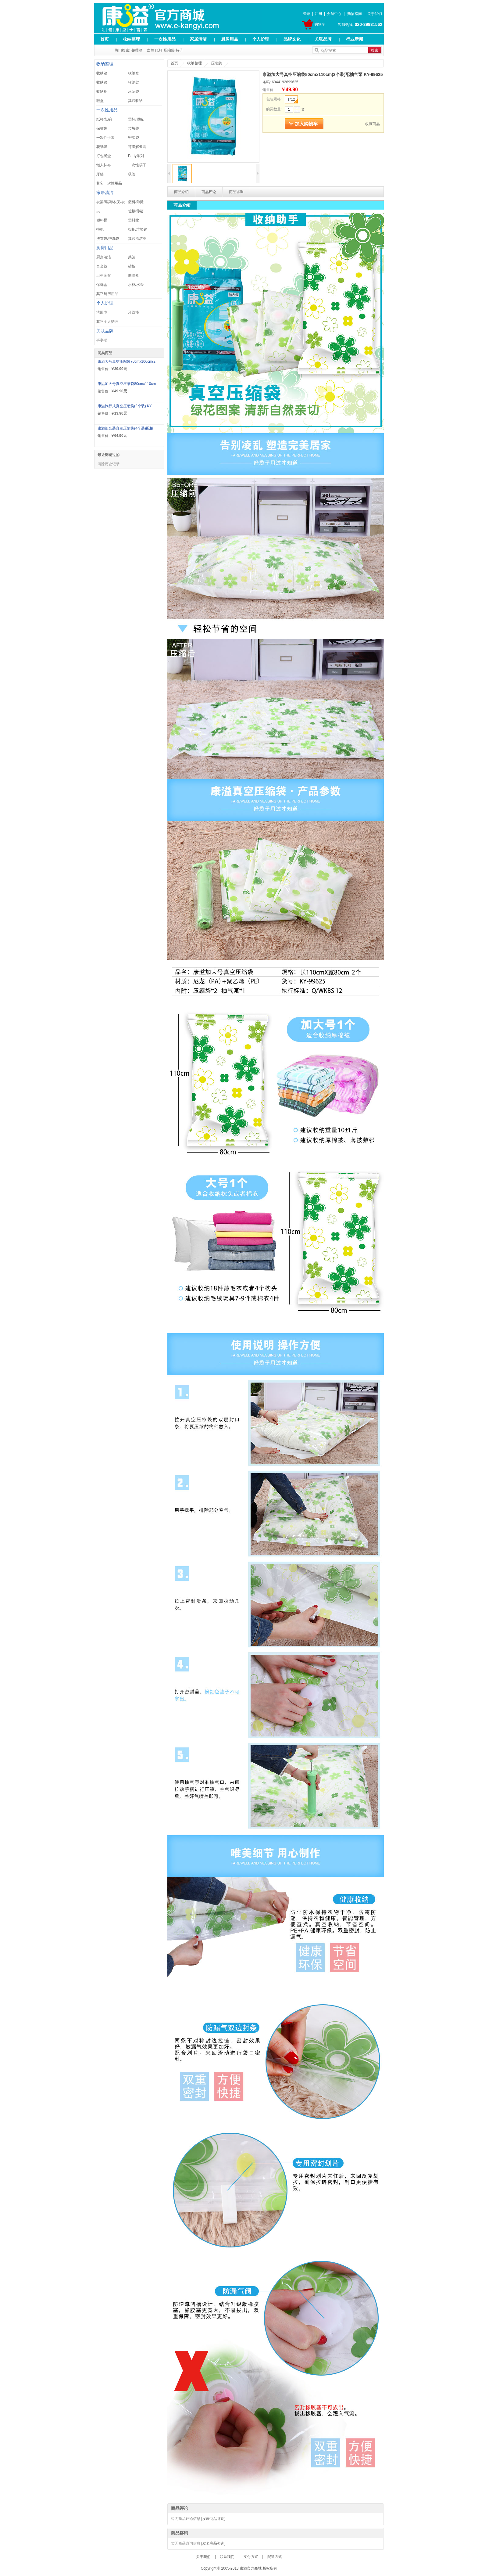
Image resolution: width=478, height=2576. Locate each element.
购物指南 (354, 14)
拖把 (100, 229)
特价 (179, 50)
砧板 (131, 266)
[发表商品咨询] (213, 2543)
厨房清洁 (103, 257)
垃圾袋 (133, 128)
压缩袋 (169, 50)
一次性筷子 (137, 165)
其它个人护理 (107, 321)
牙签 (100, 174)
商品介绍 (181, 192)
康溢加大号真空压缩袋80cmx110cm (127, 384)
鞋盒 (100, 101)
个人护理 (260, 39)
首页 (104, 39)
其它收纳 (135, 101)
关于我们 (374, 14)
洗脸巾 (101, 312)
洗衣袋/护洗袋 (107, 238)
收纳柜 (101, 91)
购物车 (319, 24)
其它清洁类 (137, 238)
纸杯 (158, 50)
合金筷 (101, 266)
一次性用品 (165, 39)
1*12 (292, 100)
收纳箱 (101, 73)
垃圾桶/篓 (136, 211)
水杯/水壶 (136, 284)
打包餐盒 (103, 156)
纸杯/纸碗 (104, 119)
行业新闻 (354, 39)
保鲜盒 (101, 284)
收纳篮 (101, 82)
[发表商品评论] (213, 2519)
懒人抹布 (103, 165)
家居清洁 (198, 39)
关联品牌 (323, 39)
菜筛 (131, 257)
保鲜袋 (101, 128)
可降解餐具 (137, 147)
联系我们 (227, 2557)
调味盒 (133, 275)
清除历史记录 (109, 464)
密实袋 (133, 137)
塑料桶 (101, 220)
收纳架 (133, 82)
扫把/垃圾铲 (137, 229)
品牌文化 (292, 39)
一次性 (148, 50)
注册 (318, 14)
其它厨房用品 (107, 294)
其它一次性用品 (109, 183)
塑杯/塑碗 (136, 119)
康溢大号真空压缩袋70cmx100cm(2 (126, 361)
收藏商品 (372, 124)
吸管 (131, 174)
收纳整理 (131, 39)
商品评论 (209, 192)
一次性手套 (105, 137)
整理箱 (136, 50)
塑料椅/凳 (136, 202)
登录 (306, 14)
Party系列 (136, 156)
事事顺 (101, 340)
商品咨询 (236, 192)
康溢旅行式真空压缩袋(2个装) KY (125, 406)
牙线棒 (133, 312)
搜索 (374, 50)
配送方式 (274, 2557)
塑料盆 (133, 220)
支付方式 (251, 2557)
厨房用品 (229, 39)
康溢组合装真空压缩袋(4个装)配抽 (125, 428)
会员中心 (334, 14)
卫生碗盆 (103, 275)
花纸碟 (101, 147)
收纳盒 (133, 73)
